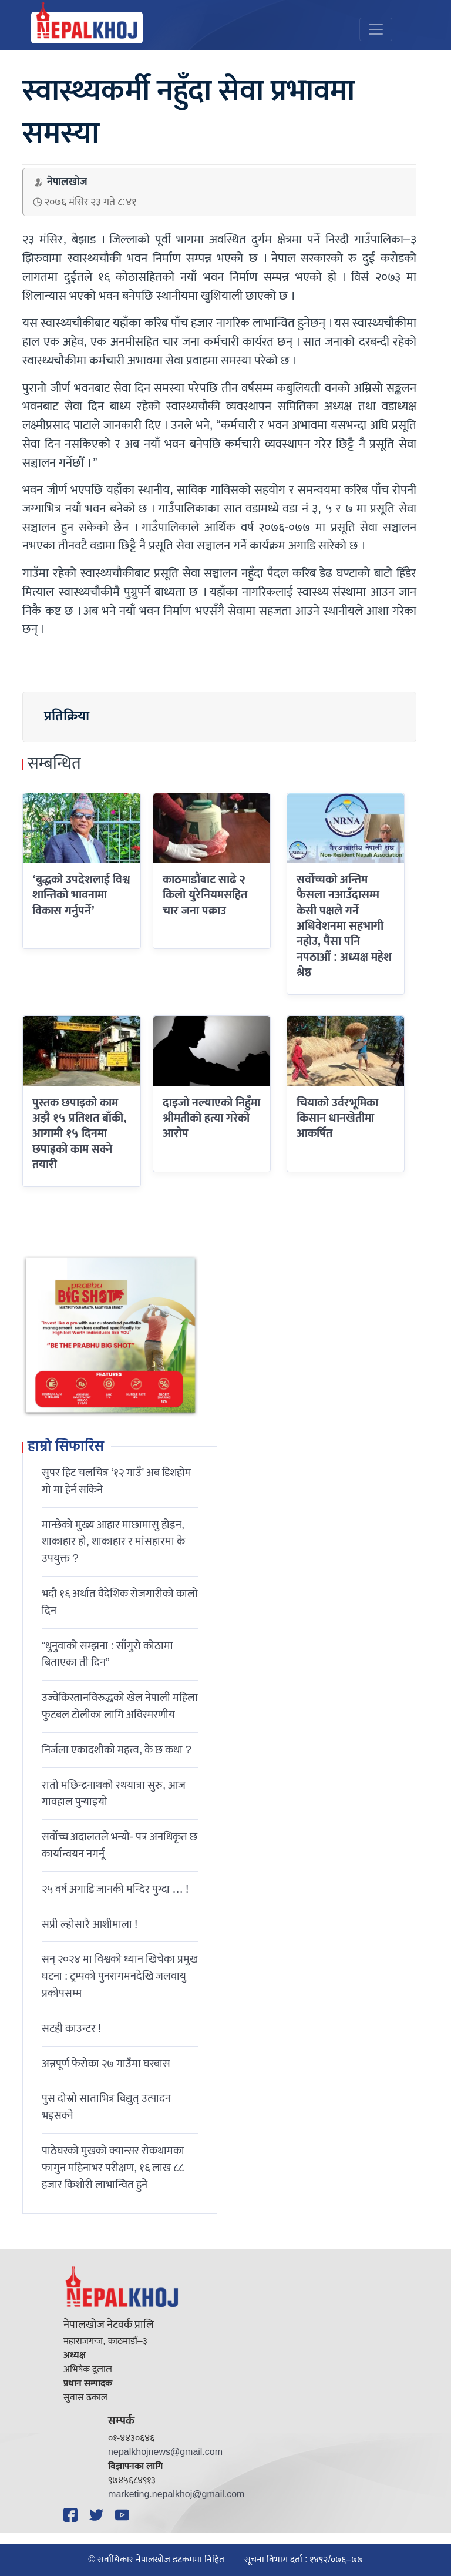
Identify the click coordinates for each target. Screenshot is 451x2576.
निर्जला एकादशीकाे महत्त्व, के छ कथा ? (116, 1749)
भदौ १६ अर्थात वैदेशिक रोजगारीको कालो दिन (120, 1602)
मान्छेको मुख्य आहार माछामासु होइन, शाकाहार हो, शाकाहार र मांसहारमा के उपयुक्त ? (113, 1541)
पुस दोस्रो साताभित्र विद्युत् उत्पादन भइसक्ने (106, 2107)
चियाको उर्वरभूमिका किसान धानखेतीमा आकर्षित (337, 1118)
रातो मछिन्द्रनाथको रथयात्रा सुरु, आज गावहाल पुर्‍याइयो (114, 1794)
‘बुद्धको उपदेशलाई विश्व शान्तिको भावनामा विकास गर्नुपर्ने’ (81, 895)
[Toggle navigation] (375, 29)
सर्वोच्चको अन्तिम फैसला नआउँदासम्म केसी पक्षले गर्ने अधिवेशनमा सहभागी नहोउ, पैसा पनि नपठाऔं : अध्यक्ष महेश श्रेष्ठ (344, 926)
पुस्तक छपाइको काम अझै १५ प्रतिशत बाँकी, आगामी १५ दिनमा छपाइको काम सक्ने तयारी (79, 1134)
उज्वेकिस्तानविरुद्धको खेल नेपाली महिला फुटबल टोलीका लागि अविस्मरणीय (120, 1706)
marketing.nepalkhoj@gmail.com (176, 2495)
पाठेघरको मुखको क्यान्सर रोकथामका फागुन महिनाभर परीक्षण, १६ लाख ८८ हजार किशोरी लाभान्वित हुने (113, 2167)
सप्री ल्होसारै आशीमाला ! (89, 1924)
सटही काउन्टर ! (71, 2028)
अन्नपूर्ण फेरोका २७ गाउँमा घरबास (106, 2063)
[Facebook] (72, 2515)
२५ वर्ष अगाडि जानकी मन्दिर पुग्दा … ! (115, 1889)
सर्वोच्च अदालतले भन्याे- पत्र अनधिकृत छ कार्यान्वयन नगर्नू (119, 1845)
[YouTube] (124, 2515)
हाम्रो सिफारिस (66, 1447)
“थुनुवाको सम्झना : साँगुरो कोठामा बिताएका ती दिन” (107, 1654)
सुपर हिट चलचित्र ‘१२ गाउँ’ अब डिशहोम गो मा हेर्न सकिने (117, 1481)
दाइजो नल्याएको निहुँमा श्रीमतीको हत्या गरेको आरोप (211, 1118)
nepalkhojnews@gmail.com (165, 2452)
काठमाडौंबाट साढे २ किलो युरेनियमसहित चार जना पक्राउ (205, 895)
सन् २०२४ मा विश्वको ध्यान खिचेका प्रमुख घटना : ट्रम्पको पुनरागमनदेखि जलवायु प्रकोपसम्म (120, 1976)
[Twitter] (98, 2515)
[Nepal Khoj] (87, 27)
